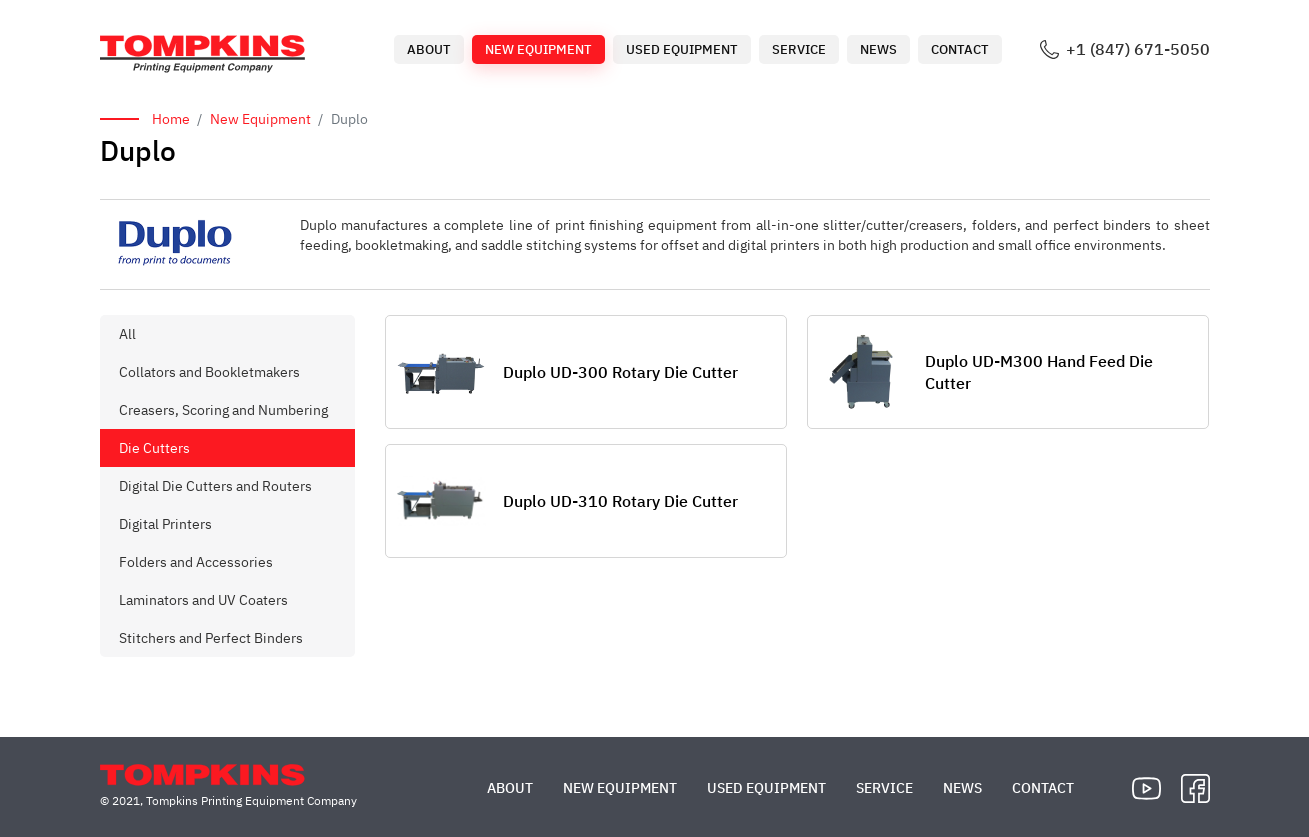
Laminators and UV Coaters (203, 600)
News (878, 49)
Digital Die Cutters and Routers (215, 486)
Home (171, 119)
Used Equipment (682, 49)
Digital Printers (165, 524)
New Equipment (538, 49)
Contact (960, 49)
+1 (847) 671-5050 (1138, 49)
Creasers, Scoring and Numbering (223, 410)
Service (799, 49)
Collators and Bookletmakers (209, 372)
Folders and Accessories (196, 562)
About (429, 49)
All (127, 334)
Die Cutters (154, 448)
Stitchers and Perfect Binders (211, 638)
